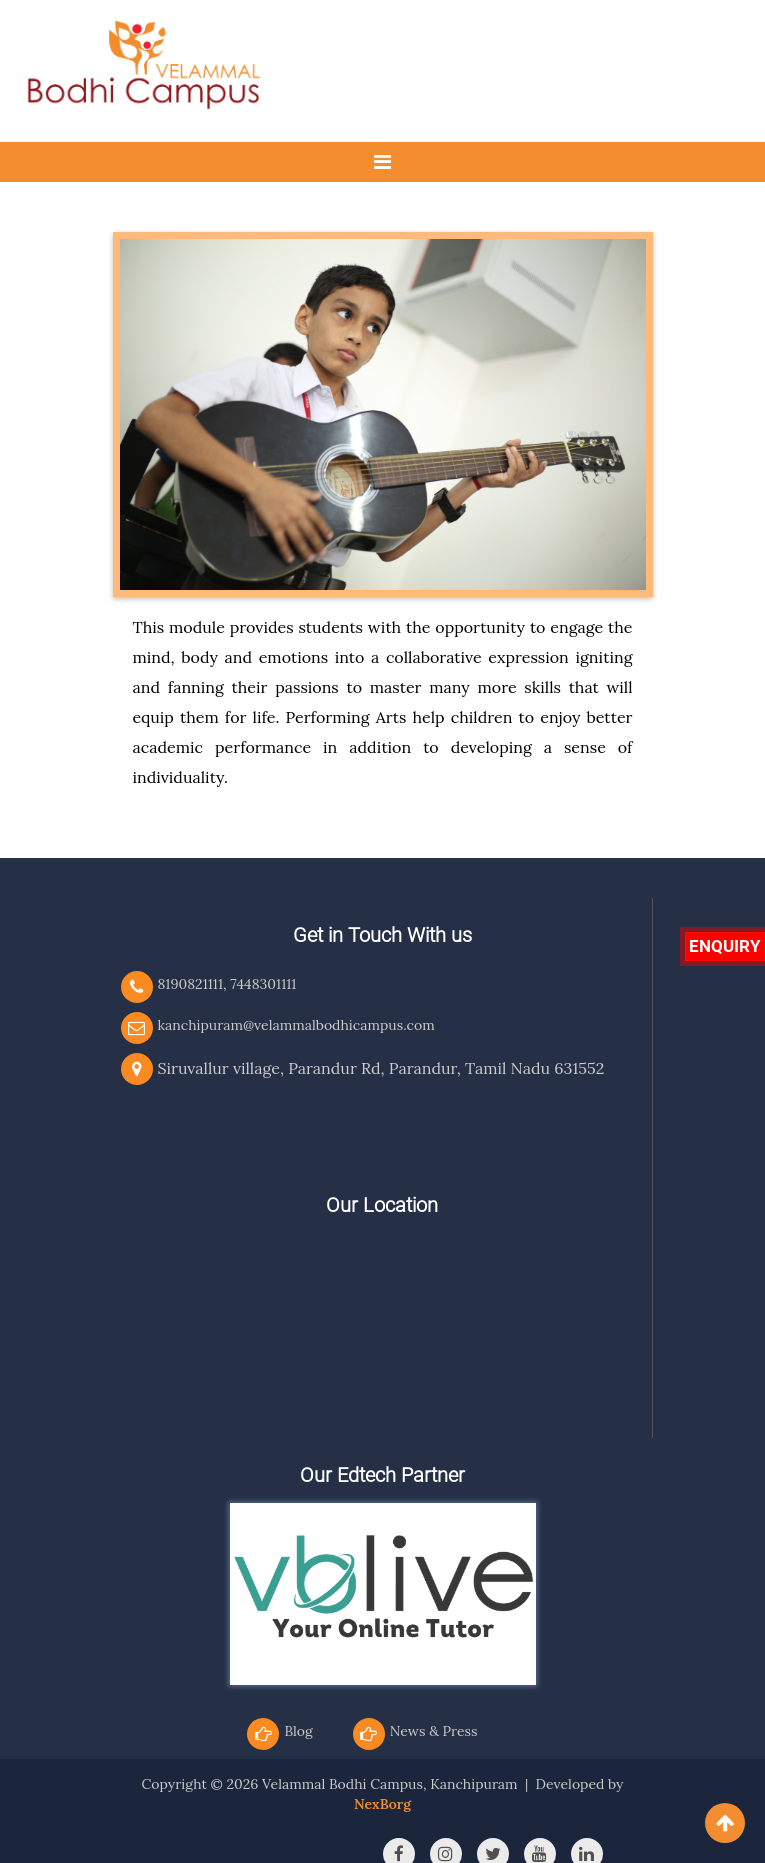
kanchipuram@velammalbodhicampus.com (296, 1025)
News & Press (434, 1731)
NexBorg (382, 1804)
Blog (298, 1731)
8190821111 (191, 984)
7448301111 (263, 984)
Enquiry (725, 946)
